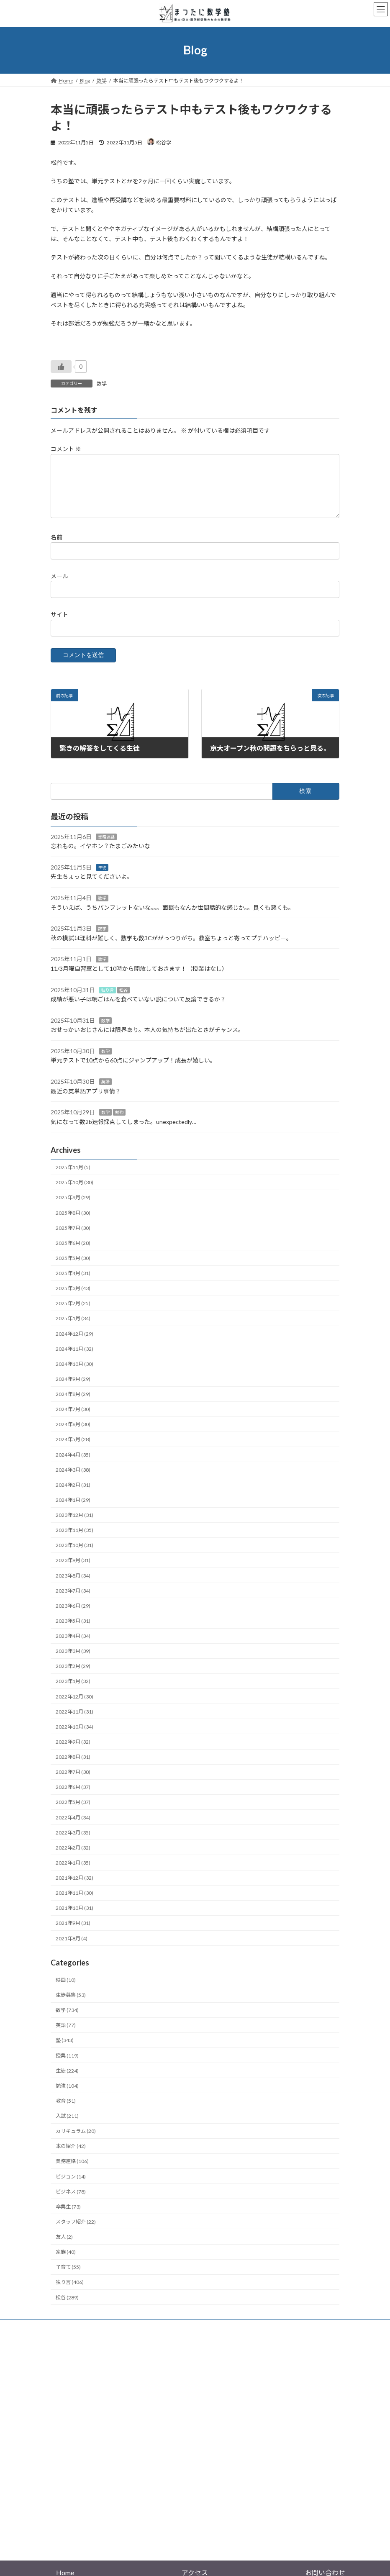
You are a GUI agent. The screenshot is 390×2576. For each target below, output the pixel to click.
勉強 (119, 1122)
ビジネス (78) (71, 2201)
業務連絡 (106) (72, 2171)
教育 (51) (66, 2111)
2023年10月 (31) (74, 1555)
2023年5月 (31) (73, 1631)
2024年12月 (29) (74, 1343)
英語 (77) (66, 2035)
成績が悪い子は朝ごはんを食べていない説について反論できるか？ (138, 1009)
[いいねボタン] (61, 366)
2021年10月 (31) (74, 1918)
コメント (66, 448)
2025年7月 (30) (73, 1238)
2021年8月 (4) (71, 1948)
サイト (59, 624)
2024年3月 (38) (73, 1480)
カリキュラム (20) (76, 2141)
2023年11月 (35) (74, 1540)
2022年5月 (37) (73, 1812)
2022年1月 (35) (73, 1873)
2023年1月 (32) (73, 1691)
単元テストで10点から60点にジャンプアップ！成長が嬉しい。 (133, 1070)
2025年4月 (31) (73, 1283)
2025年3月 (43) (73, 1298)
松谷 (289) (67, 2307)
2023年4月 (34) (73, 1646)
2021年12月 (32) (74, 1888)
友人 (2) (64, 2247)
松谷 (123, 999)
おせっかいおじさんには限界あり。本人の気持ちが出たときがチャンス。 (147, 1039)
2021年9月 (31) (73, 1933)
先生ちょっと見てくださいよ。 (92, 886)
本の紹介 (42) (71, 2156)
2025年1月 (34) (73, 1328)
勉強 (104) (67, 2096)
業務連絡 (106, 846)
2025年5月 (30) (73, 1268)
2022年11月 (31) (74, 1722)
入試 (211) (67, 2126)
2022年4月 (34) (73, 1827)
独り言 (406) (70, 2292)
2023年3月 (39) (73, 1661)
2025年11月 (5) (73, 1177)
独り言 (107, 999)
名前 (56, 547)
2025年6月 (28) (73, 1253)
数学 (102, 383)
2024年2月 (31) (73, 1495)
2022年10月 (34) (74, 1737)
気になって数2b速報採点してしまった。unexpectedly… (123, 1131)
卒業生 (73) (68, 2217)
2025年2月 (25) (73, 1313)
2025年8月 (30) (73, 1222)
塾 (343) (65, 2050)
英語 (105, 1091)
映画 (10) (66, 1990)
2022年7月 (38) (73, 1782)
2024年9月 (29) (73, 1389)
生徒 (102, 877)
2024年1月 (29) (73, 1510)
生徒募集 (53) (71, 2005)
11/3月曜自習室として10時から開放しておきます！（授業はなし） (139, 978)
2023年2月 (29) (73, 1676)
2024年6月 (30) (73, 1434)
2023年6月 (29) (73, 1616)
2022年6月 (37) (73, 1797)
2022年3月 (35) (73, 1843)
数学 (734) (67, 2020)
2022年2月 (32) (73, 1858)
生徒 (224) (67, 2080)
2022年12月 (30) (74, 1706)
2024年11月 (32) (74, 1359)
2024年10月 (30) (74, 1374)
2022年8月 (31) (73, 1767)
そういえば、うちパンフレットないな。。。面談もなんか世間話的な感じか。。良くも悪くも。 (172, 917)
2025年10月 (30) (74, 1192)
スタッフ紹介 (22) (76, 2232)
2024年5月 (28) (73, 1449)
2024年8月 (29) (73, 1404)
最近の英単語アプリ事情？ (86, 1100)
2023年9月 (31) (73, 1570)
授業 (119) (67, 2065)
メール (59, 585)
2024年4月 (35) (73, 1464)
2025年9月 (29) (73, 1207)
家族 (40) (66, 2262)
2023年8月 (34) (73, 1585)
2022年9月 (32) (73, 1752)
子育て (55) (68, 2277)
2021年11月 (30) (74, 1903)
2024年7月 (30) (73, 1419)
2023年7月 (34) (73, 1601)
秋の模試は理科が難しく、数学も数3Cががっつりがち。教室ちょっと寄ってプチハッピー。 (171, 948)
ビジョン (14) (71, 2186)
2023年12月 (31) (74, 1525)
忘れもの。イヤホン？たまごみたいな (100, 856)
